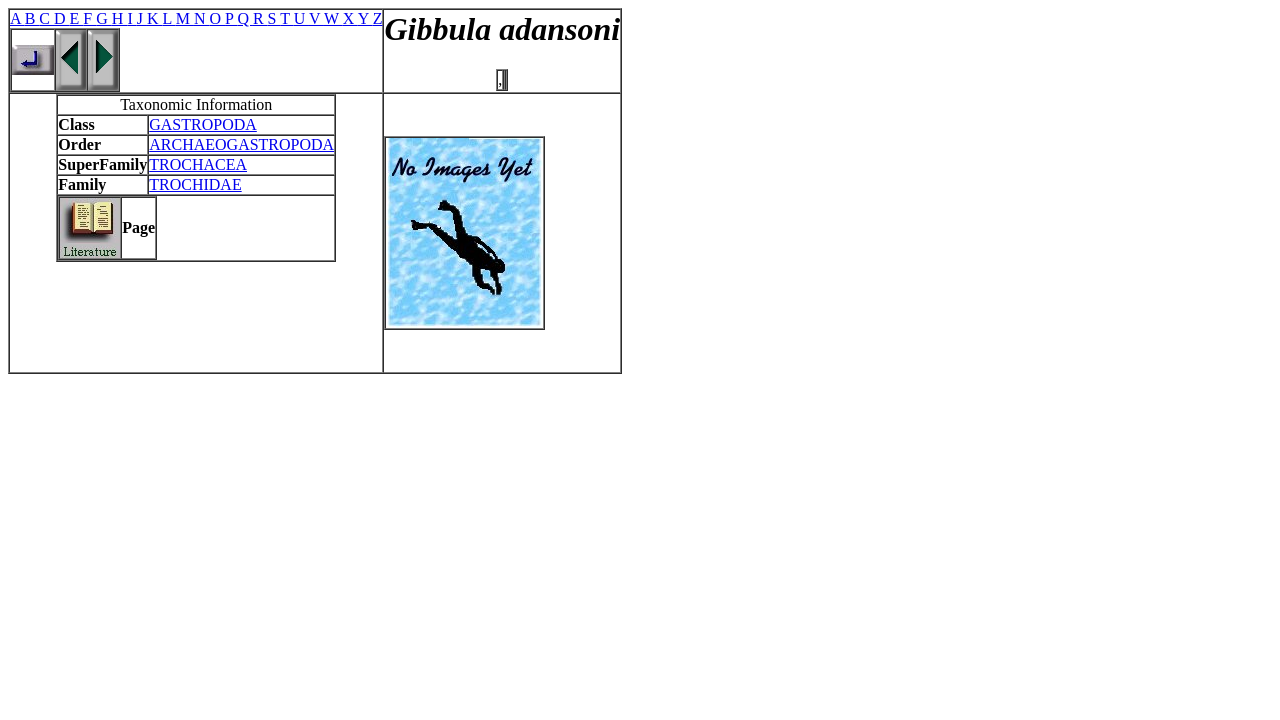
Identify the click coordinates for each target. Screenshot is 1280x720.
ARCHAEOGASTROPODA (241, 144)
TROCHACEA (198, 164)
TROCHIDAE (195, 184)
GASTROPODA (203, 124)
